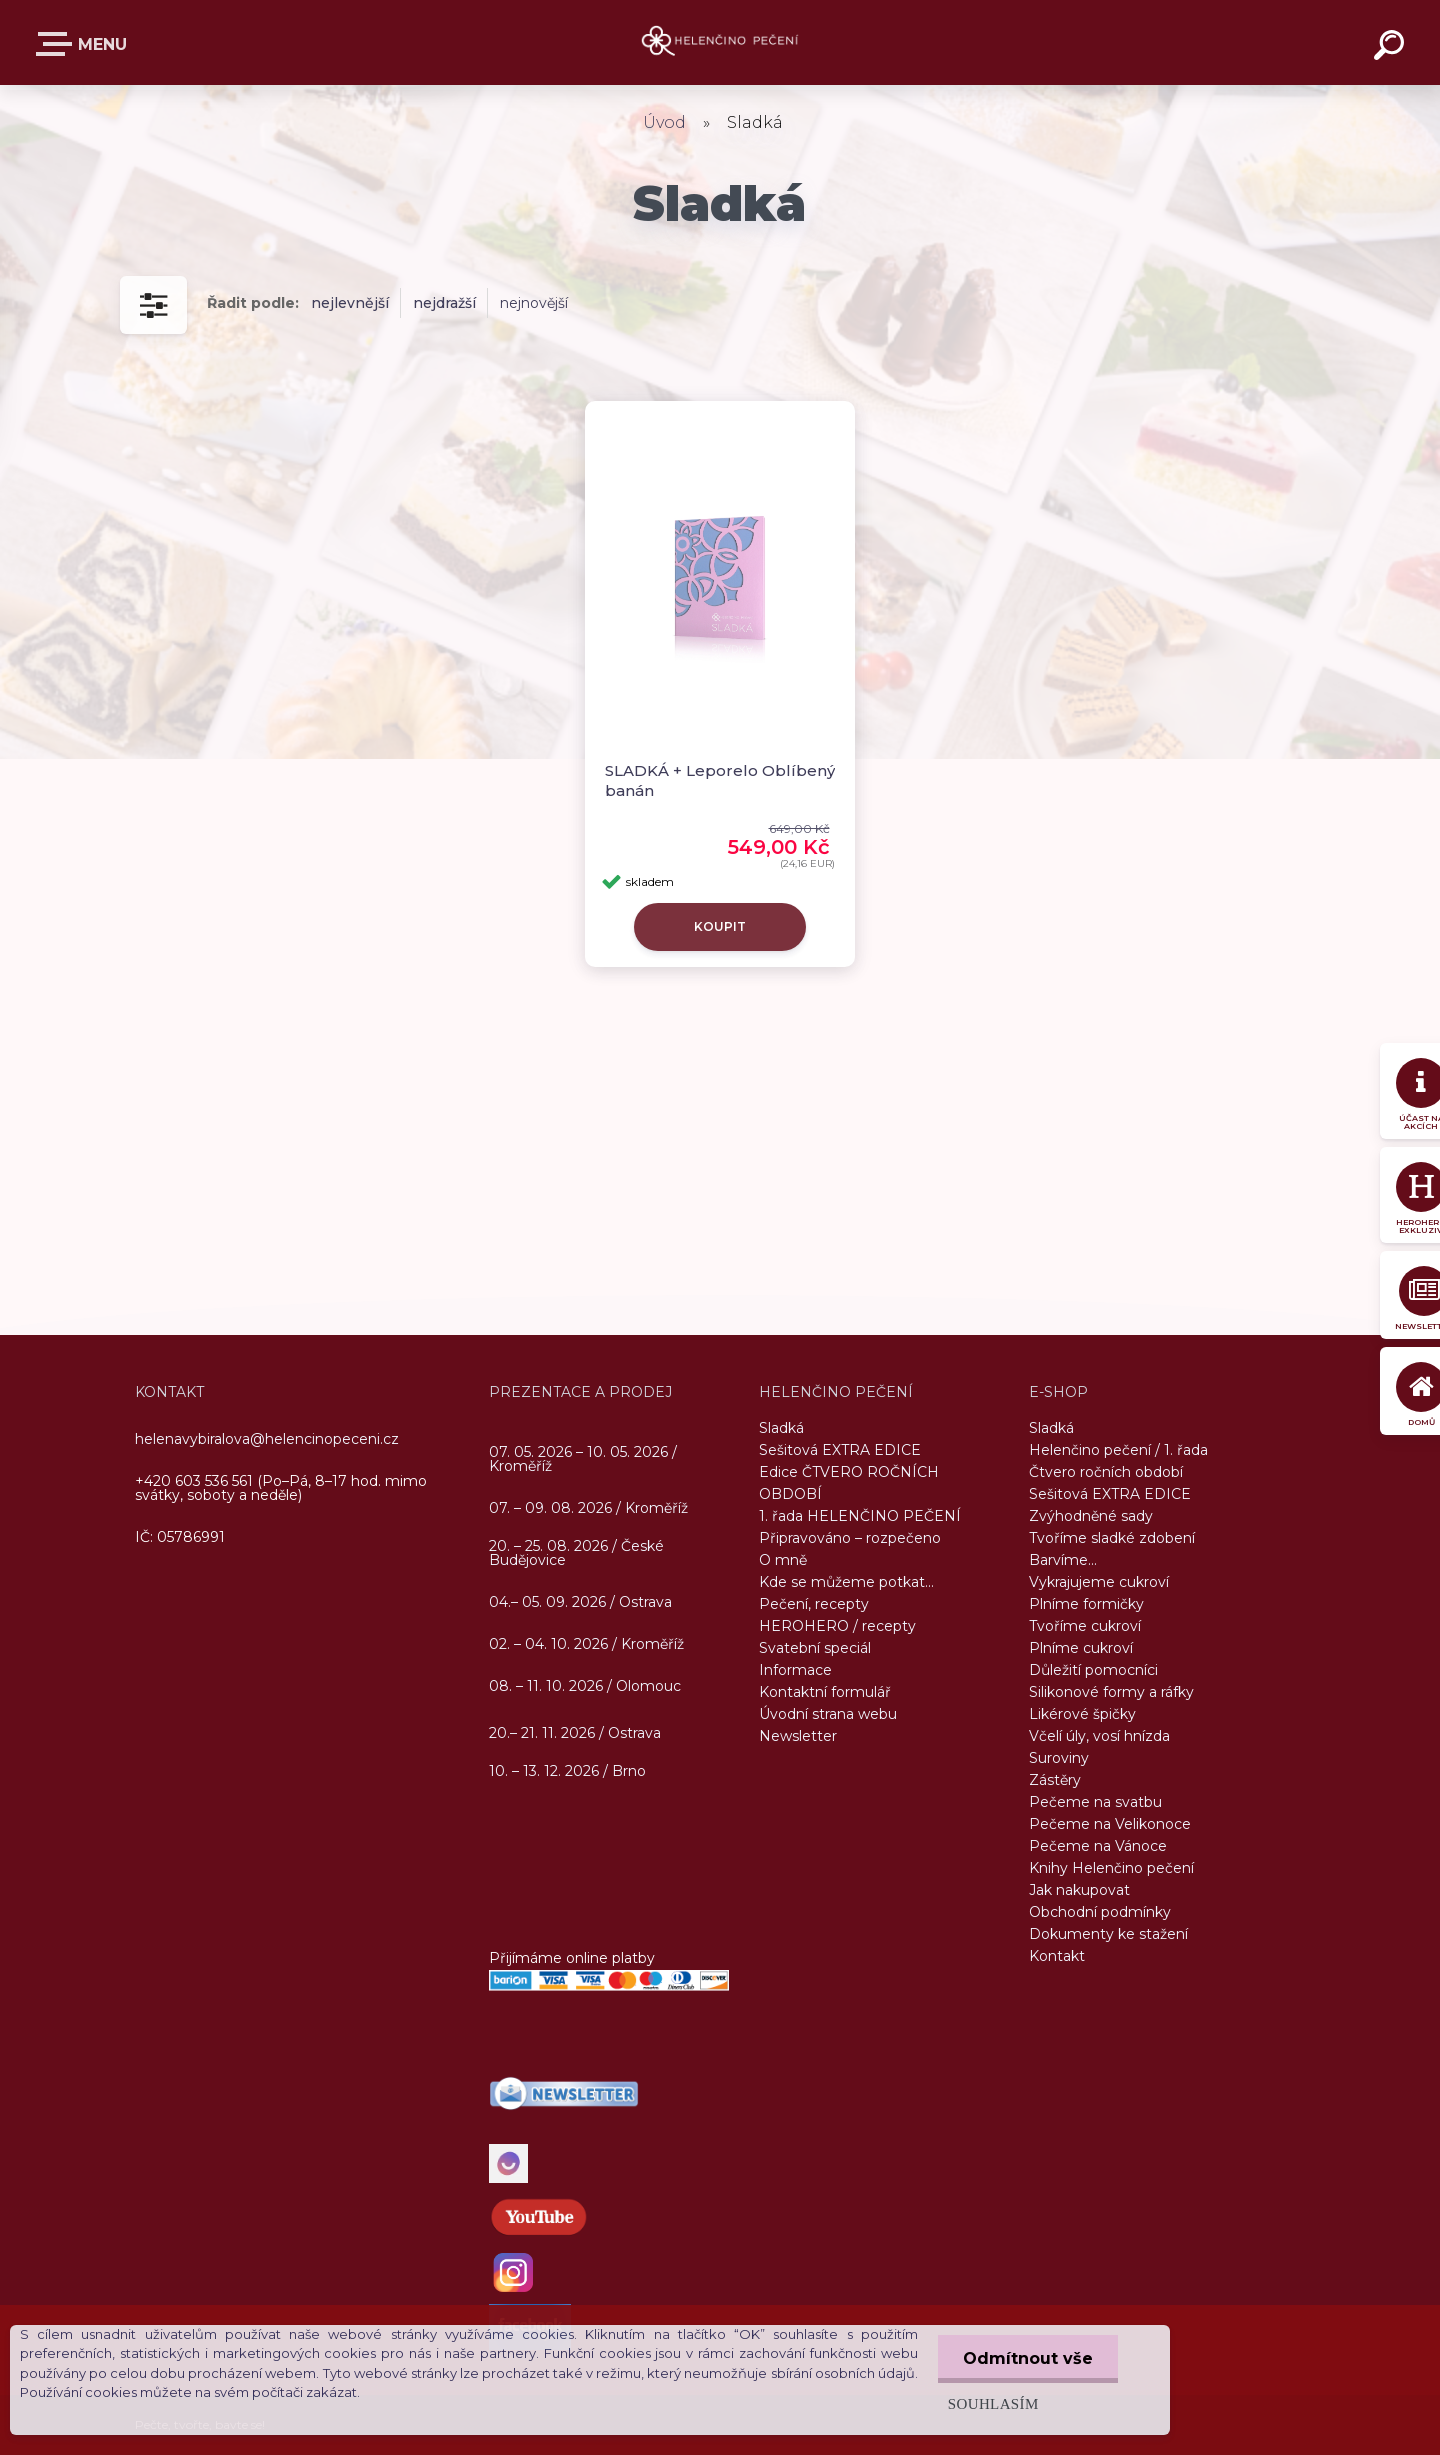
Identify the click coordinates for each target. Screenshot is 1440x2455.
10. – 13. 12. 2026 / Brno (567, 1771)
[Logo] (720, 42)
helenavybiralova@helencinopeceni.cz (267, 1439)
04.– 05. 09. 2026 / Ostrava (580, 1603)
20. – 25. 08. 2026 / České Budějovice (576, 1554)
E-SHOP (58, 44)
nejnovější (534, 303)
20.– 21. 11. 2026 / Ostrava (575, 1733)
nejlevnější (350, 303)
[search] (1392, 48)
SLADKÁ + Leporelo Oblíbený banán (720, 780)
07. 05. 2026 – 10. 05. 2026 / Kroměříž (583, 1460)
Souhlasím (993, 2403)
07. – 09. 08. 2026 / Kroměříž (588, 1508)
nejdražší (444, 303)
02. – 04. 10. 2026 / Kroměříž (586, 1645)
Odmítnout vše (1028, 2358)
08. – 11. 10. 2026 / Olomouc (585, 1686)
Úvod (664, 122)
